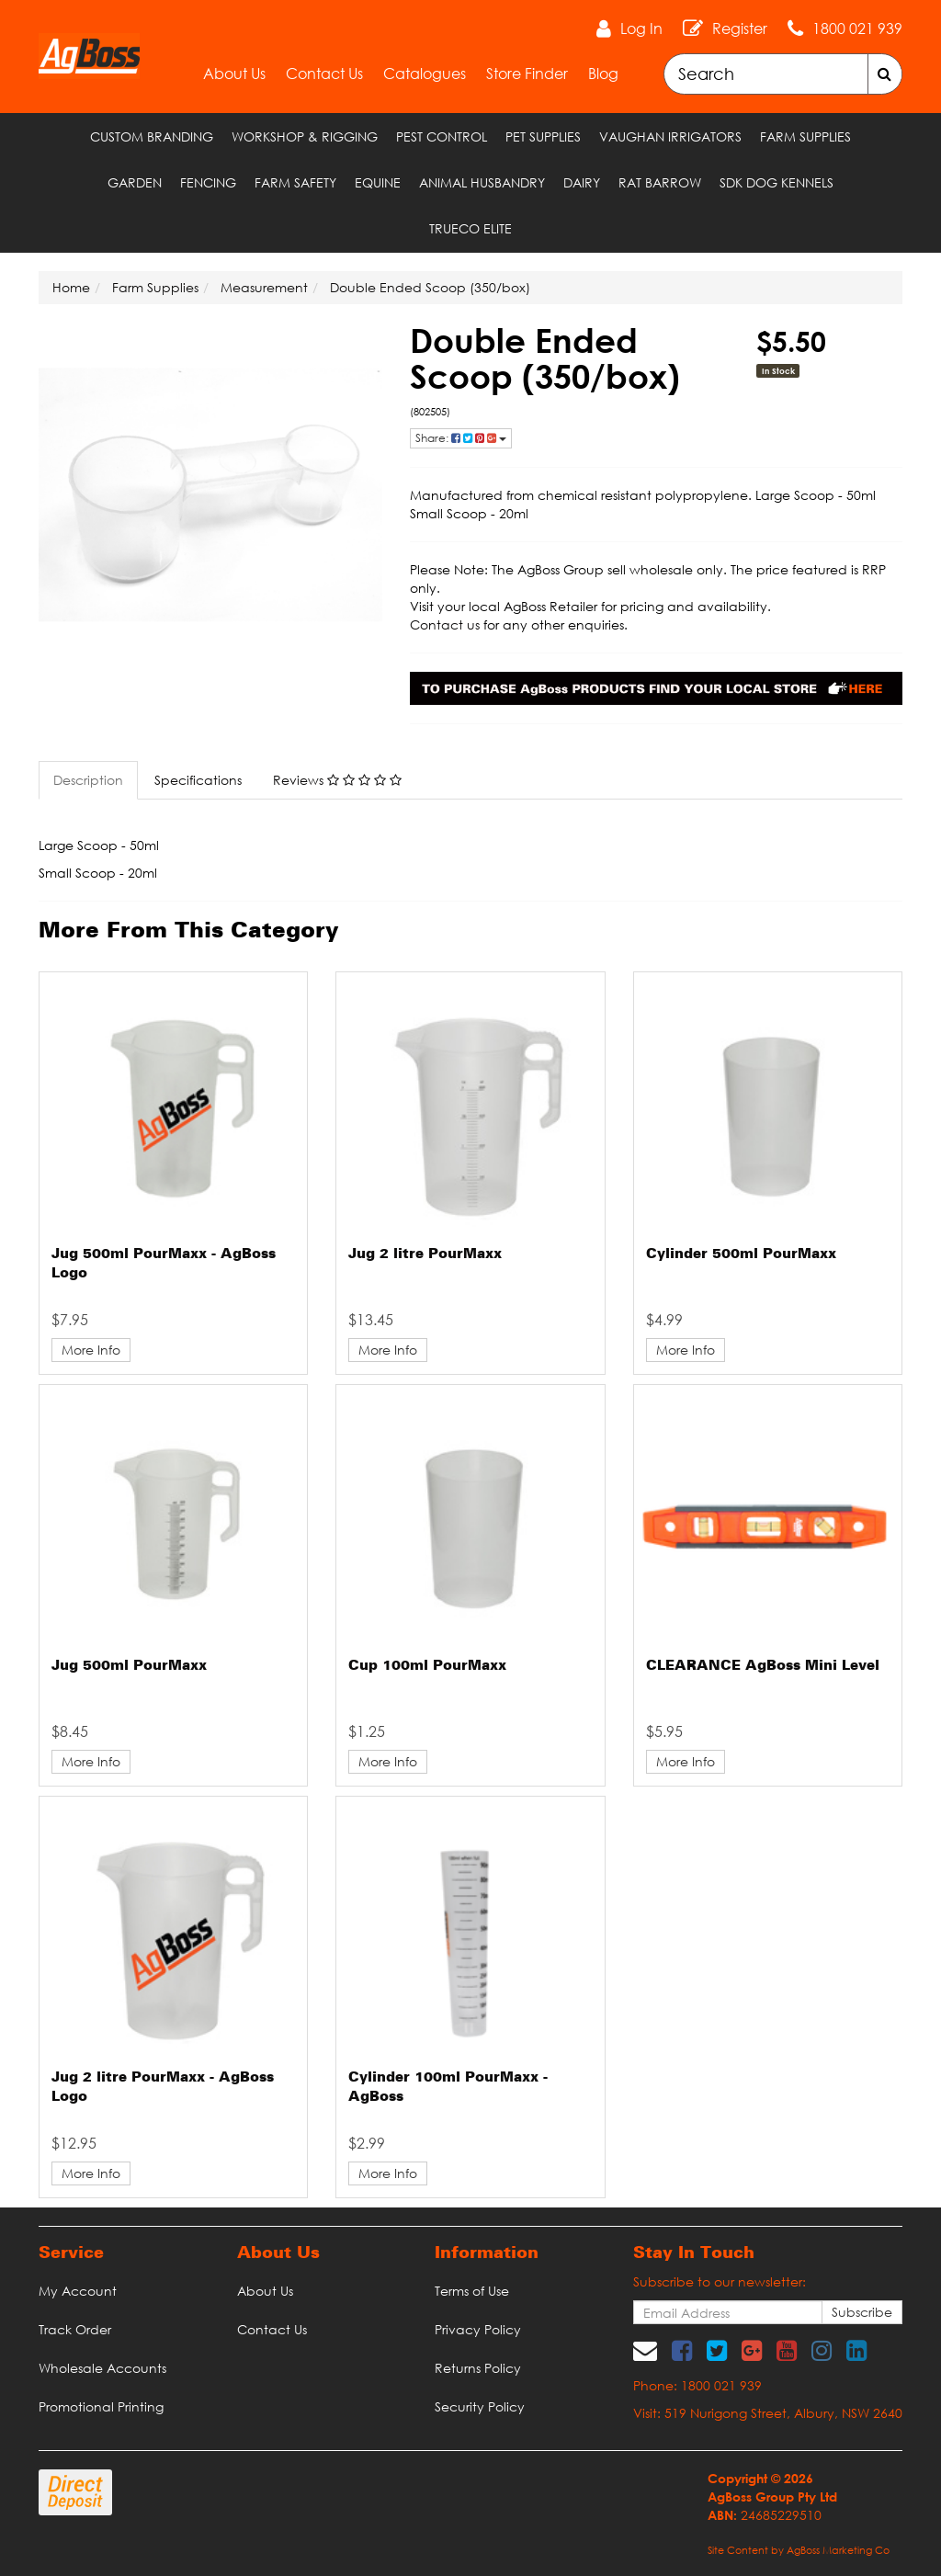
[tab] (89, 780)
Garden (135, 182)
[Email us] (645, 2350)
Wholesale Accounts (102, 2368)
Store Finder (527, 73)
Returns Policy (478, 2368)
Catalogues (424, 73)
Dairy (581, 182)
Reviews (337, 780)
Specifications (198, 780)
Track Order (75, 2329)
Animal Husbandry (482, 182)
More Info (91, 1349)
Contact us (445, 624)
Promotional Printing (101, 2406)
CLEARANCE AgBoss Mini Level (762, 1666)
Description (88, 780)
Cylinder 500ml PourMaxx (741, 1254)
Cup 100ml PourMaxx (427, 1666)
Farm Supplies (805, 136)
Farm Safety (295, 182)
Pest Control (441, 136)
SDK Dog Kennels (776, 182)
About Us (234, 73)
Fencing (208, 182)
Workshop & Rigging (305, 136)
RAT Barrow (659, 182)
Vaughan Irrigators (670, 136)
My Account (78, 2290)
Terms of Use (472, 2290)
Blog (603, 73)
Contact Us (324, 73)
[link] (682, 2350)
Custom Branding (151, 136)
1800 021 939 (857, 28)
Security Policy (480, 2406)
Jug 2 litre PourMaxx (425, 1254)
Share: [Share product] (460, 438)
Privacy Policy (478, 2329)
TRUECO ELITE (470, 228)
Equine (378, 182)
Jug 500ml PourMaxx (129, 1666)
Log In (641, 28)
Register (739, 28)
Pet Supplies (543, 136)
